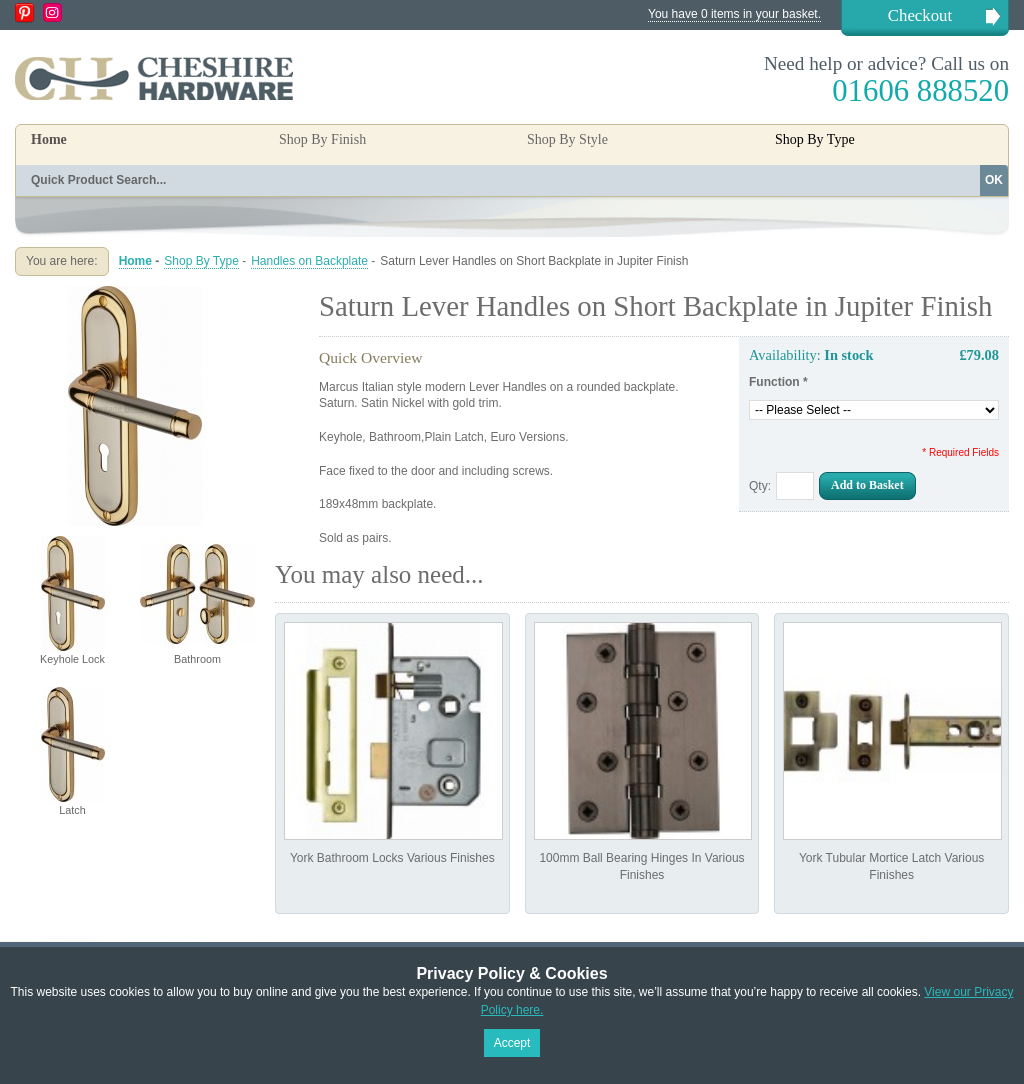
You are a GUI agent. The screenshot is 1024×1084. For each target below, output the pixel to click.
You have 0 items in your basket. (734, 14)
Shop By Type (201, 261)
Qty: (760, 486)
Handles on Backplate (309, 261)
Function (778, 382)
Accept (512, 1043)
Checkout (920, 15)
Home (49, 139)
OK (994, 180)
